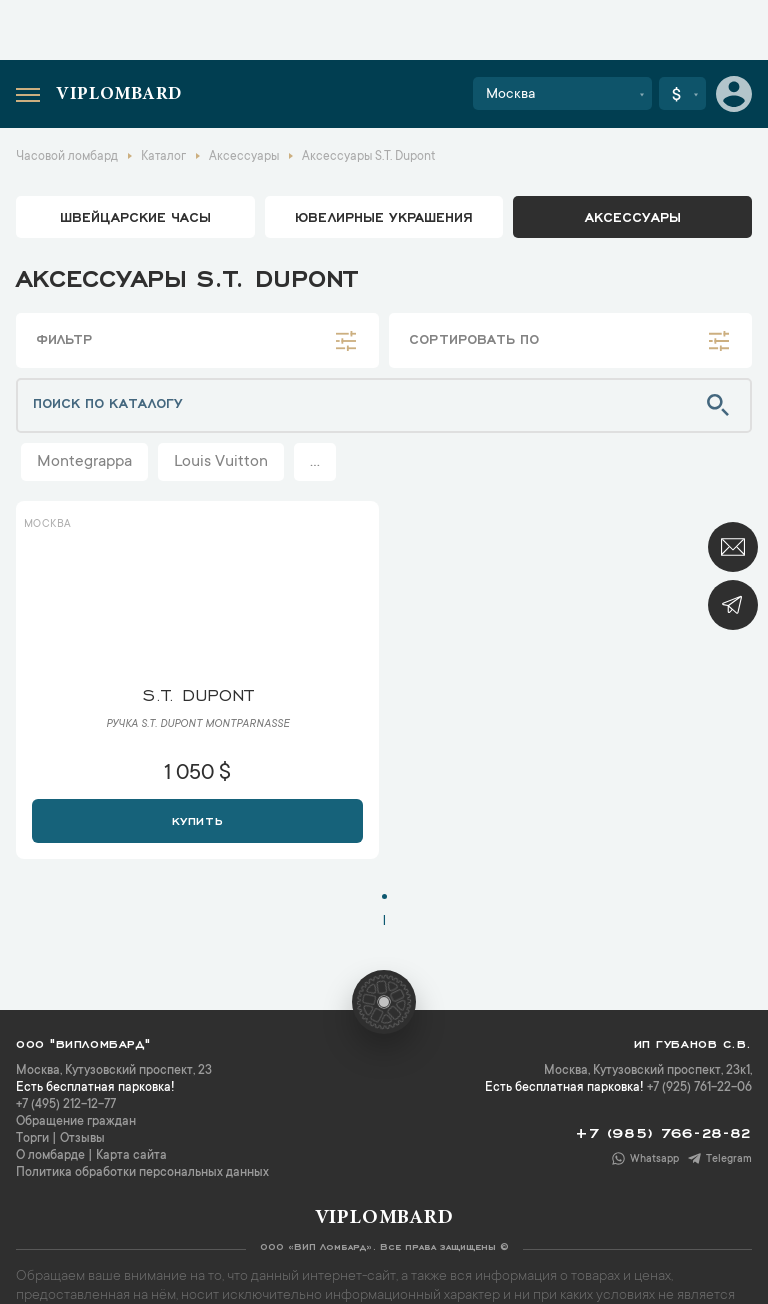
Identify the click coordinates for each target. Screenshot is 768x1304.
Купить (197, 819)
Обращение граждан (76, 1122)
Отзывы (82, 1139)
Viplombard (119, 95)
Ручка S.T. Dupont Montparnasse (197, 725)
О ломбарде (50, 1156)
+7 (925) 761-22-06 (699, 1088)
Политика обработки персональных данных (142, 1173)
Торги (32, 1139)
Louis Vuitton (221, 462)
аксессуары (633, 216)
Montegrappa (84, 462)
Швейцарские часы (135, 216)
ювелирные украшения (384, 216)
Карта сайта (131, 1156)
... (315, 462)
